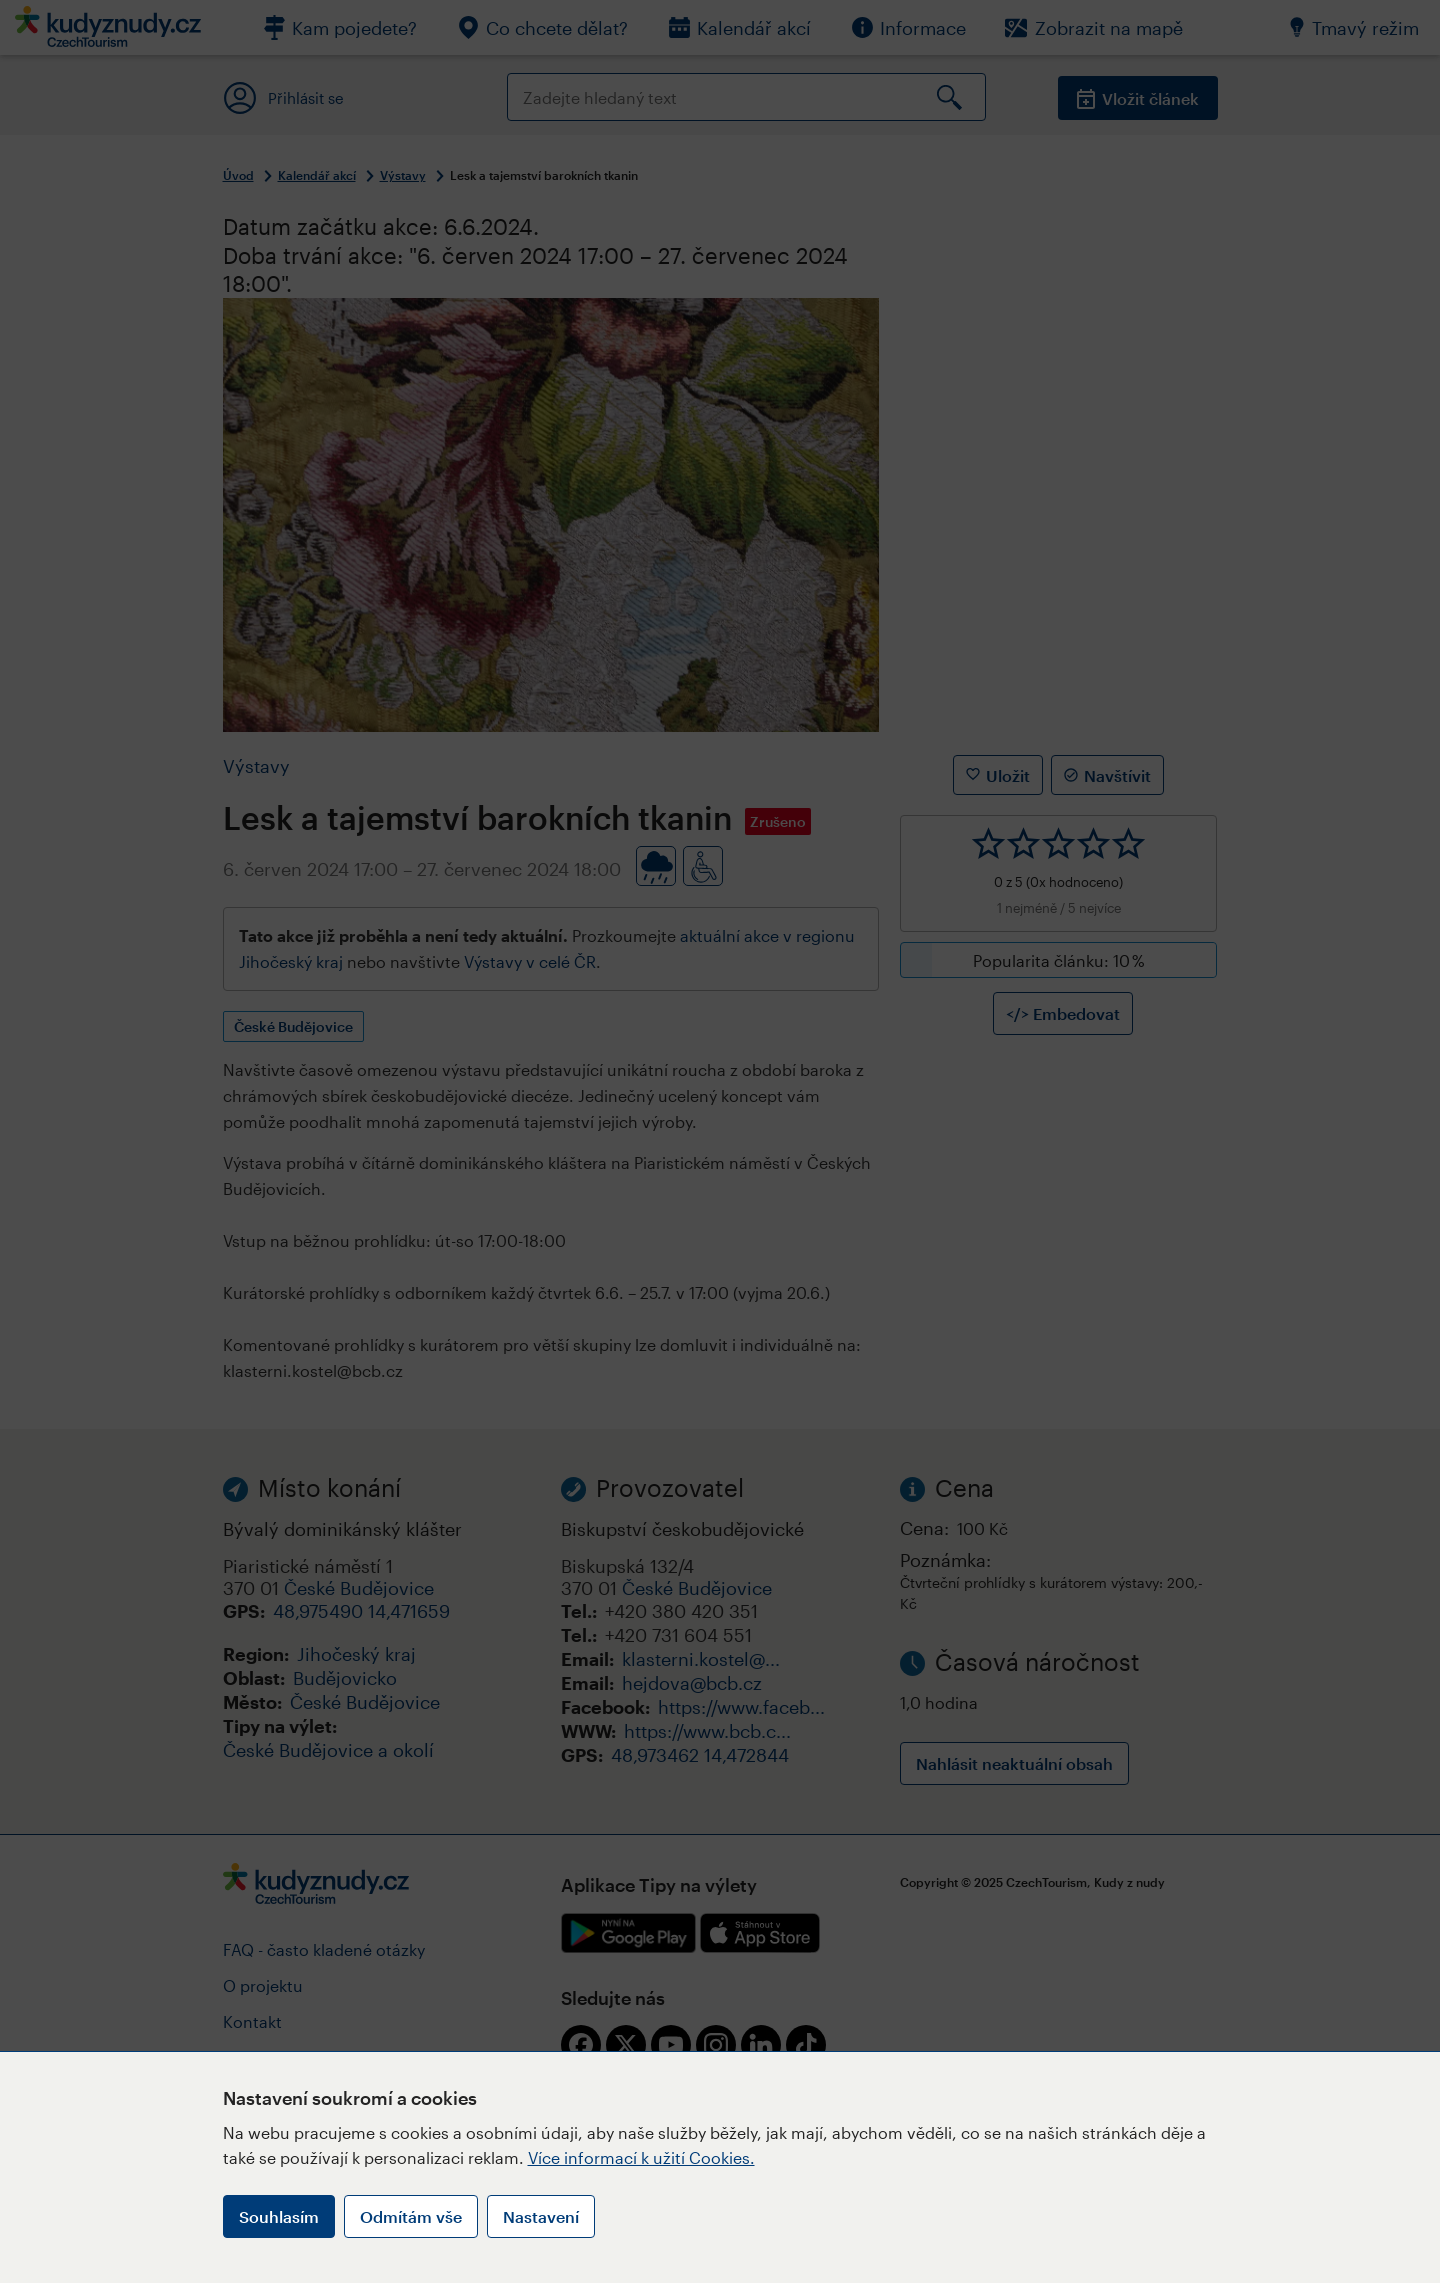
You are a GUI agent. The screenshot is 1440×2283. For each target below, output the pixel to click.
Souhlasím (279, 2216)
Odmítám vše (411, 2216)
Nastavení (541, 2216)
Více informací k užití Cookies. (641, 2157)
